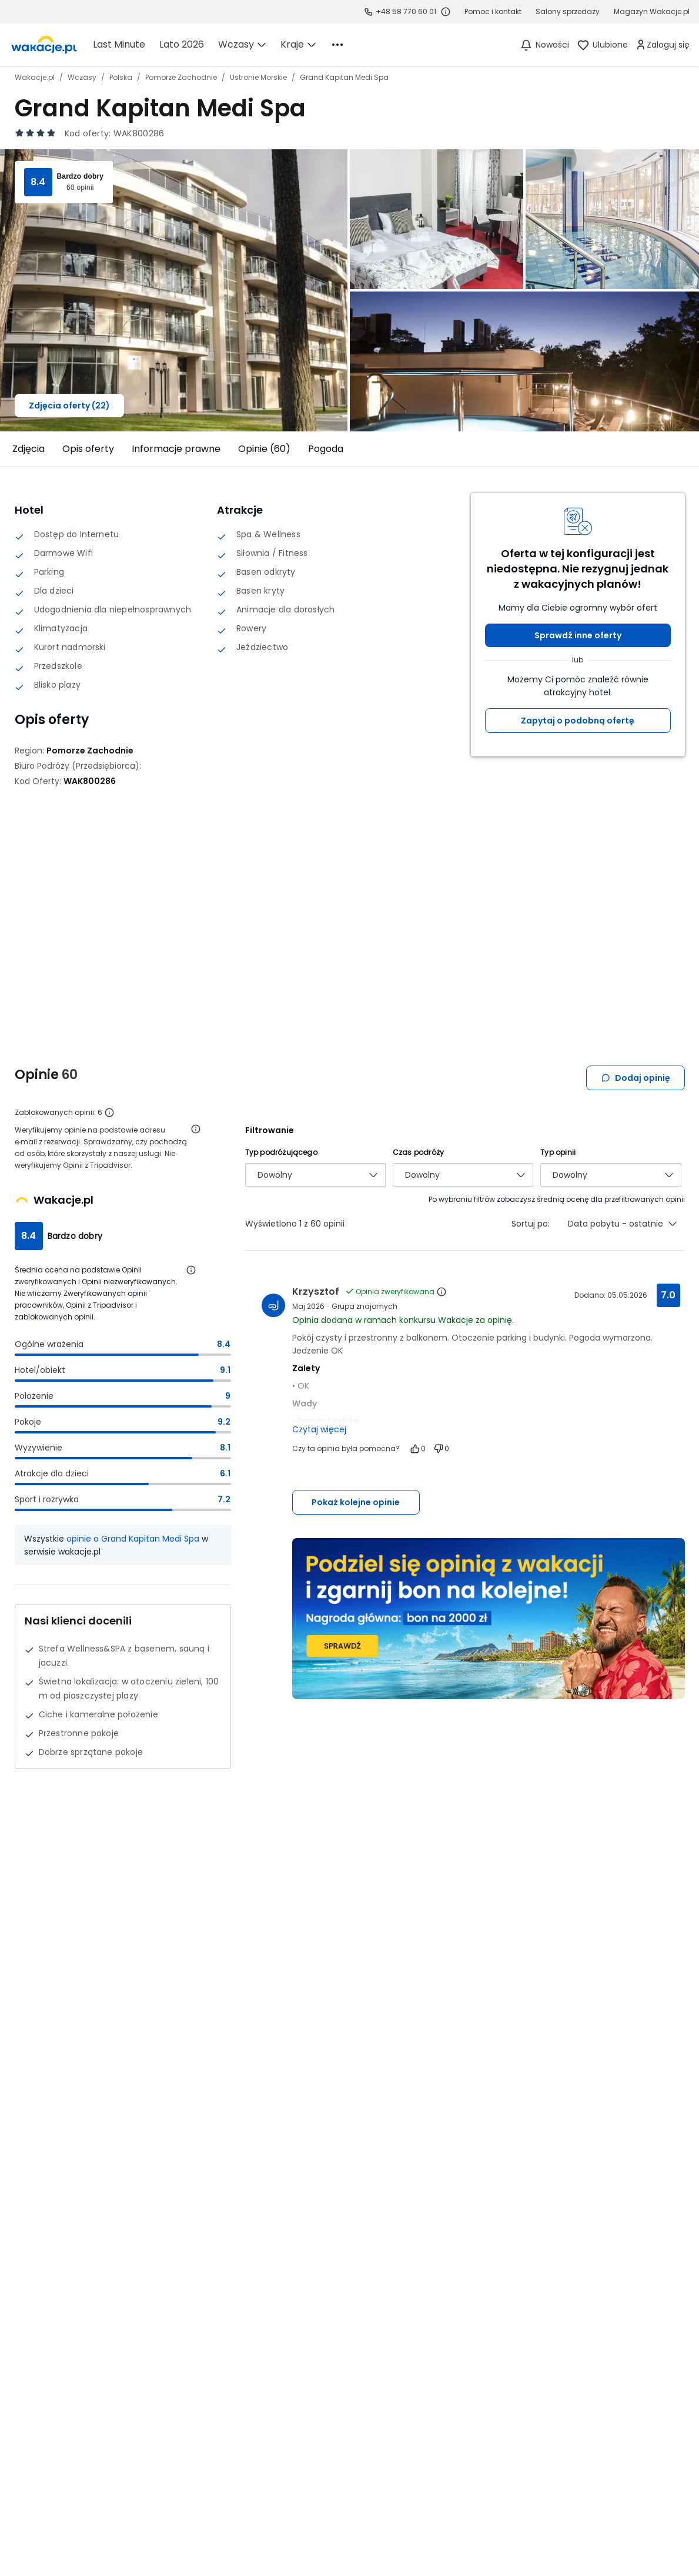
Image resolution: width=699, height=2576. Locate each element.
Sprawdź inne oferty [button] (577, 635)
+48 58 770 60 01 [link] (406, 11)
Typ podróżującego (281, 1152)
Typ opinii (558, 1152)
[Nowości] (544, 45)
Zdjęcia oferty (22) (69, 405)
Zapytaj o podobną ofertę (577, 720)
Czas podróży (418, 1152)
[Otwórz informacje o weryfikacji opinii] (195, 1129)
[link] (44, 45)
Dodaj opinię (635, 1078)
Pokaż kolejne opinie (356, 1502)
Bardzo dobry (80, 176)
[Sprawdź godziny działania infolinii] (445, 11)
